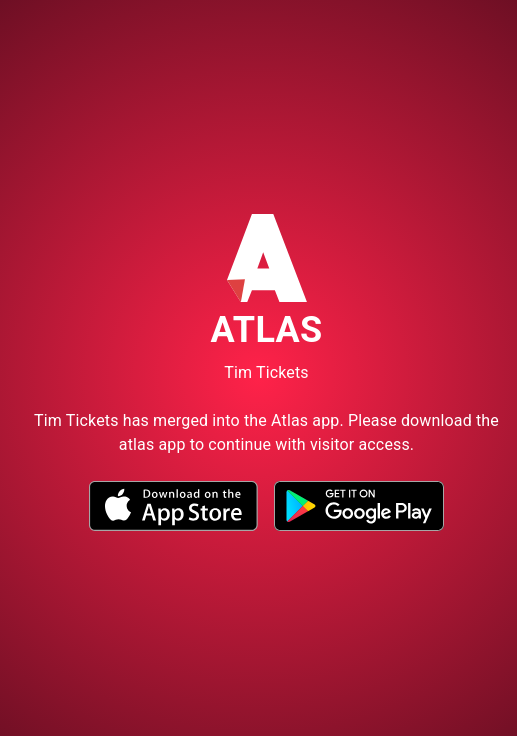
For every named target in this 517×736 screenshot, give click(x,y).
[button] (173, 525)
